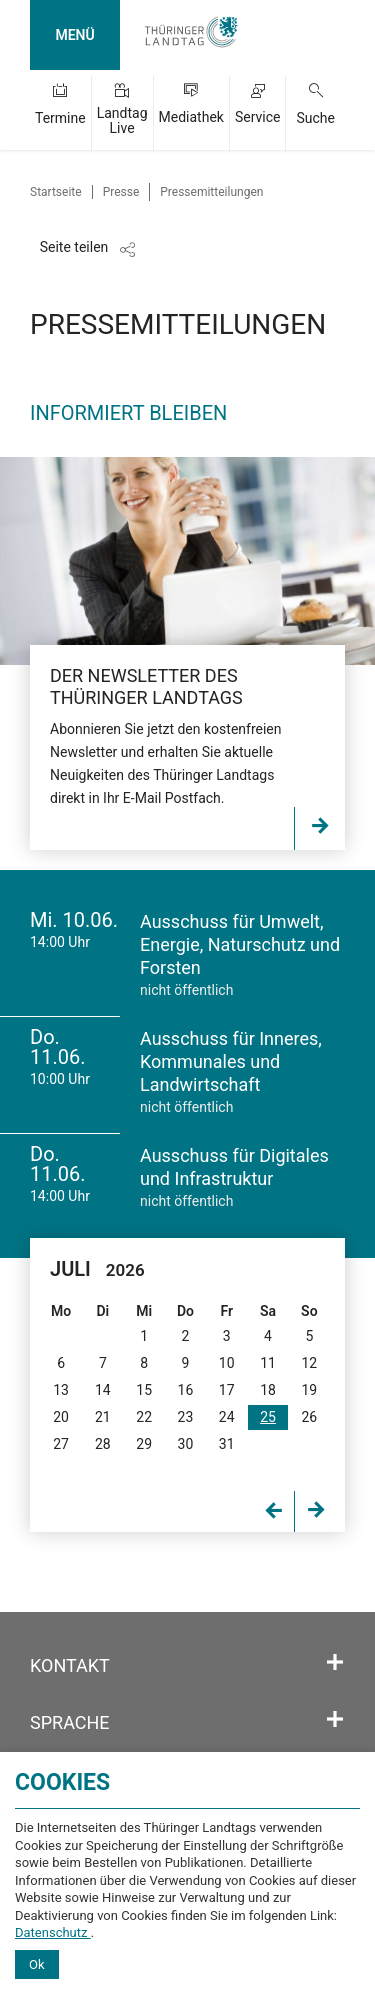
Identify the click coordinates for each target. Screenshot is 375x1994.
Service (258, 117)
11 (268, 1363)
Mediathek (191, 117)
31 (227, 1444)
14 (103, 1390)
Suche (315, 118)
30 (186, 1444)
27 (61, 1444)
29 (144, 1444)
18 (268, 1390)
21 (103, 1417)
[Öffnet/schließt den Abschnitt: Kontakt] (335, 1663)
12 (309, 1363)
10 (227, 1363)
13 (61, 1390)
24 (227, 1417)
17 (227, 1390)
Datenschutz (53, 1932)
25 (268, 1417)
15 (144, 1390)
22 (144, 1417)
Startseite (56, 192)
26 (309, 1417)
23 (186, 1417)
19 (309, 1390)
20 (61, 1417)
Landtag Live (122, 120)
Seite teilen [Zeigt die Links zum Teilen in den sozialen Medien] (74, 247)
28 (103, 1444)
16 (186, 1390)
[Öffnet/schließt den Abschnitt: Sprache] (335, 1720)
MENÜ (74, 35)
